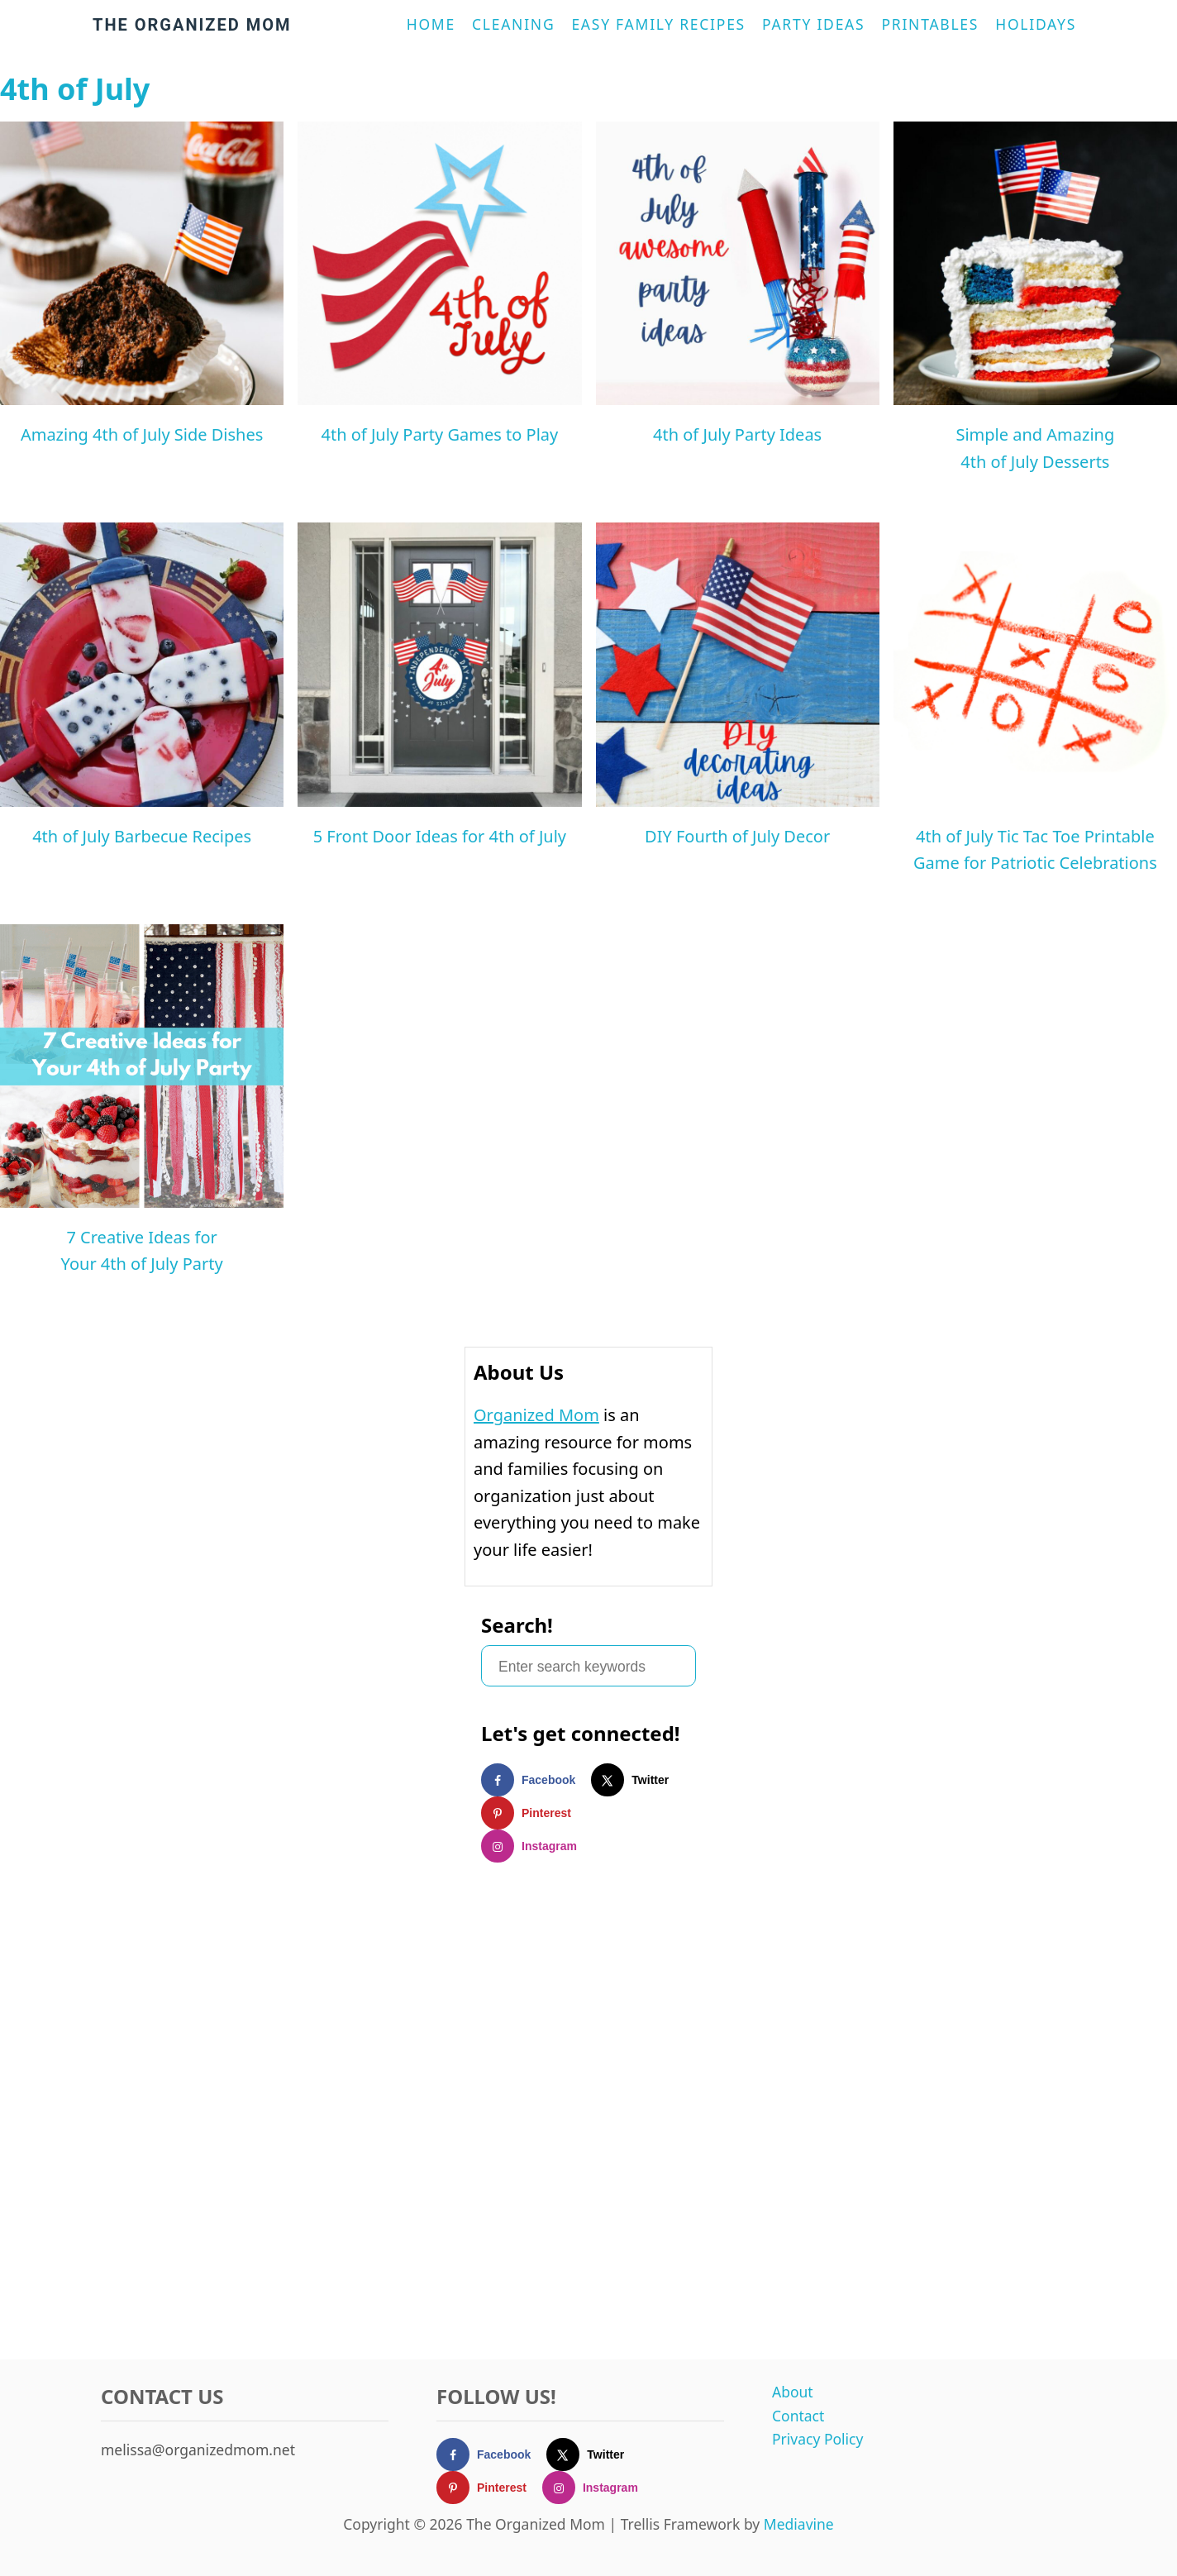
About (792, 2392)
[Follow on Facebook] (536, 1779)
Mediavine (799, 2524)
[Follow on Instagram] (537, 1846)
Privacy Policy (817, 2439)
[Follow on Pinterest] (534, 1812)
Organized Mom (536, 1415)
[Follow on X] (637, 1779)
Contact (798, 2416)
